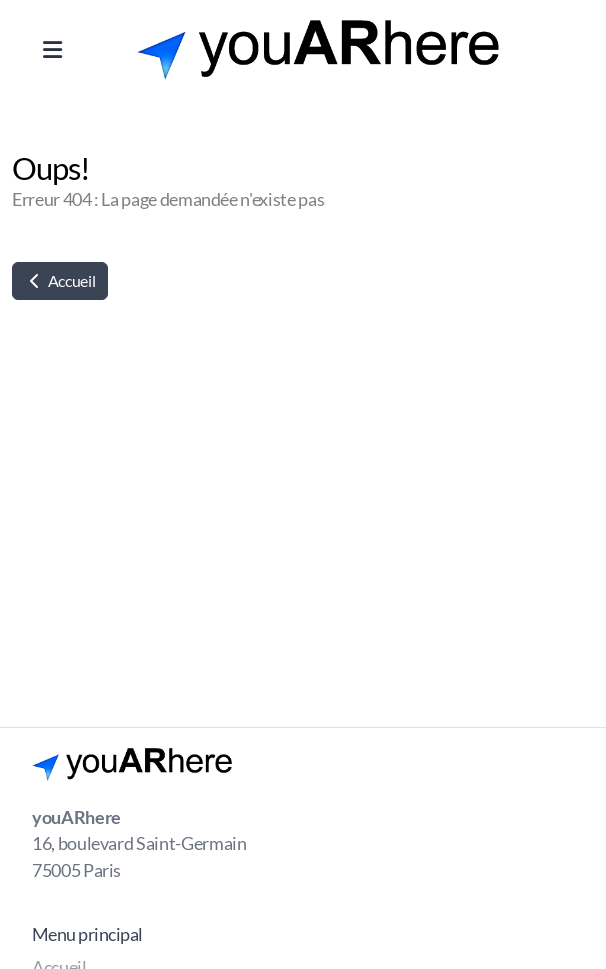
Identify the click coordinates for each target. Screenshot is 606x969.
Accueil (60, 280)
